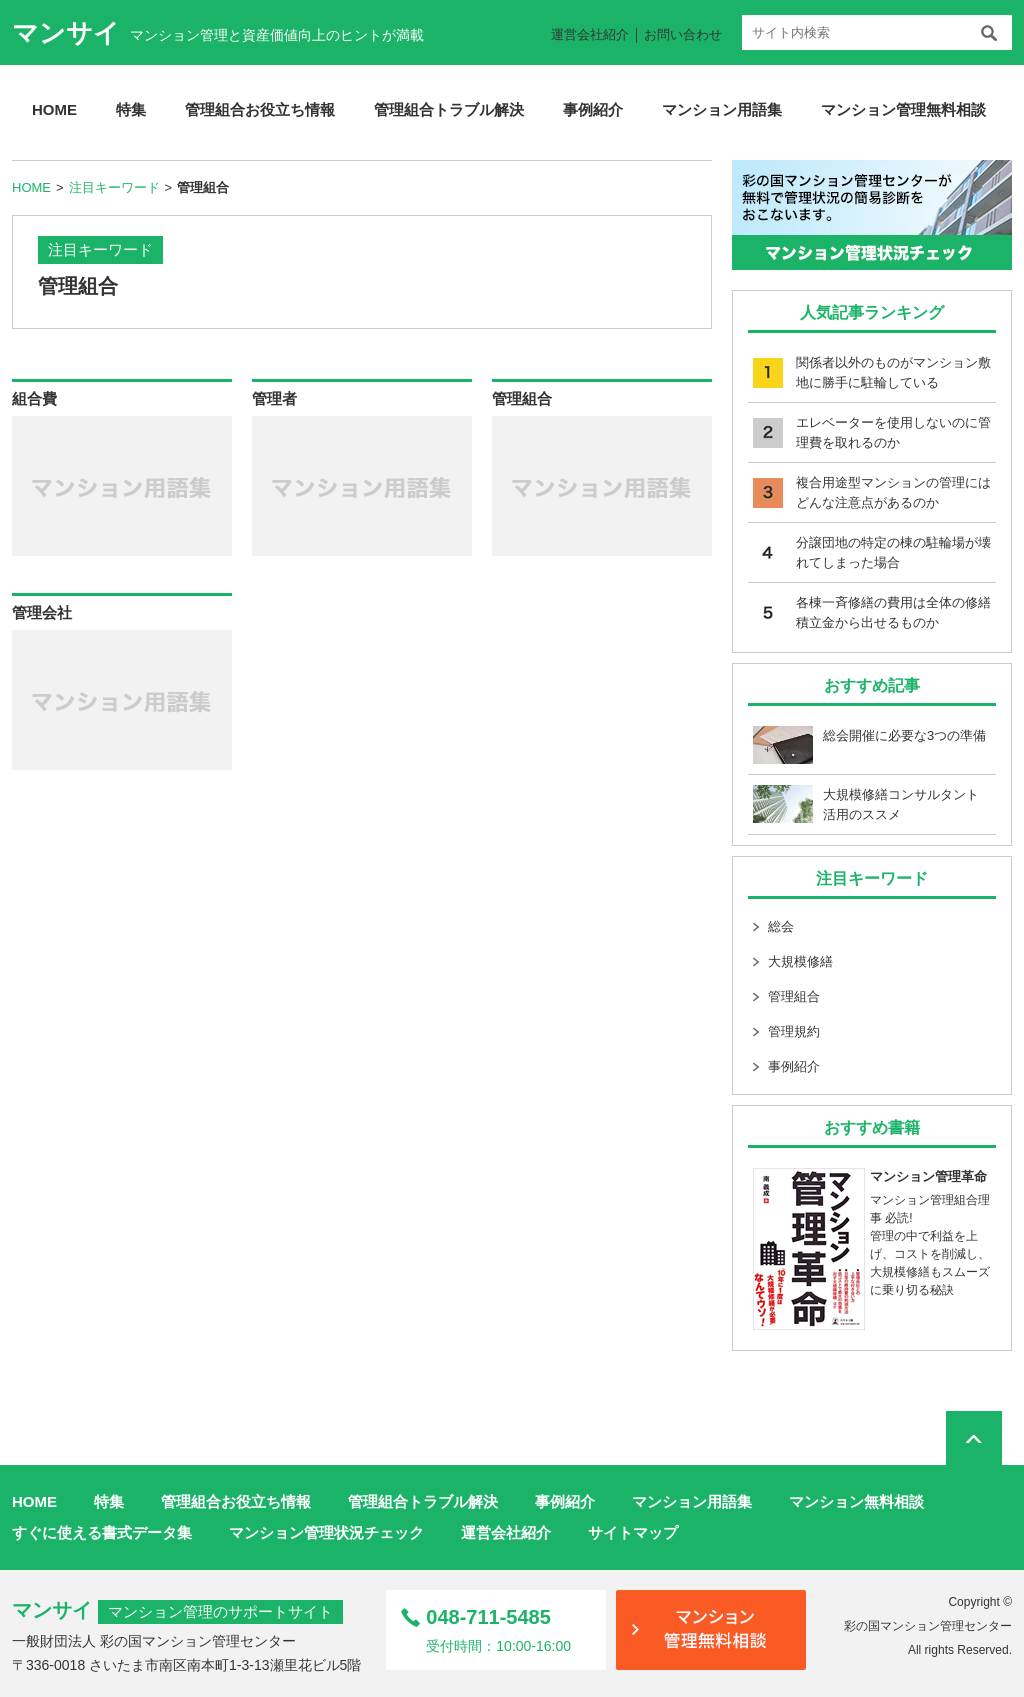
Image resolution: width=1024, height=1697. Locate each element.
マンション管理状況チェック (326, 1532)
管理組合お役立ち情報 (260, 109)
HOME (54, 109)
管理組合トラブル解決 (449, 109)
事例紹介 (593, 109)
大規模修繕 (800, 961)
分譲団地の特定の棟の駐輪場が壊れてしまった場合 (893, 552)
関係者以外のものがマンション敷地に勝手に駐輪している (893, 372)
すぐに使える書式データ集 (102, 1532)
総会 (781, 926)
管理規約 (794, 1031)
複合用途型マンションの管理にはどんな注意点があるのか (893, 492)
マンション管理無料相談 (903, 109)
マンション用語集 (722, 109)
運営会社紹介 (590, 34)
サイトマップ (633, 1532)
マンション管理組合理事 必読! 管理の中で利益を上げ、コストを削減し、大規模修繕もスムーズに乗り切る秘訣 (872, 1232)
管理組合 (794, 996)
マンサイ (66, 33)
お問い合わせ (683, 34)
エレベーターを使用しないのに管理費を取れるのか (893, 432)
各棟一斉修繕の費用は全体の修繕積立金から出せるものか (893, 612)
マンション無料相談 (856, 1501)
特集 (131, 109)
